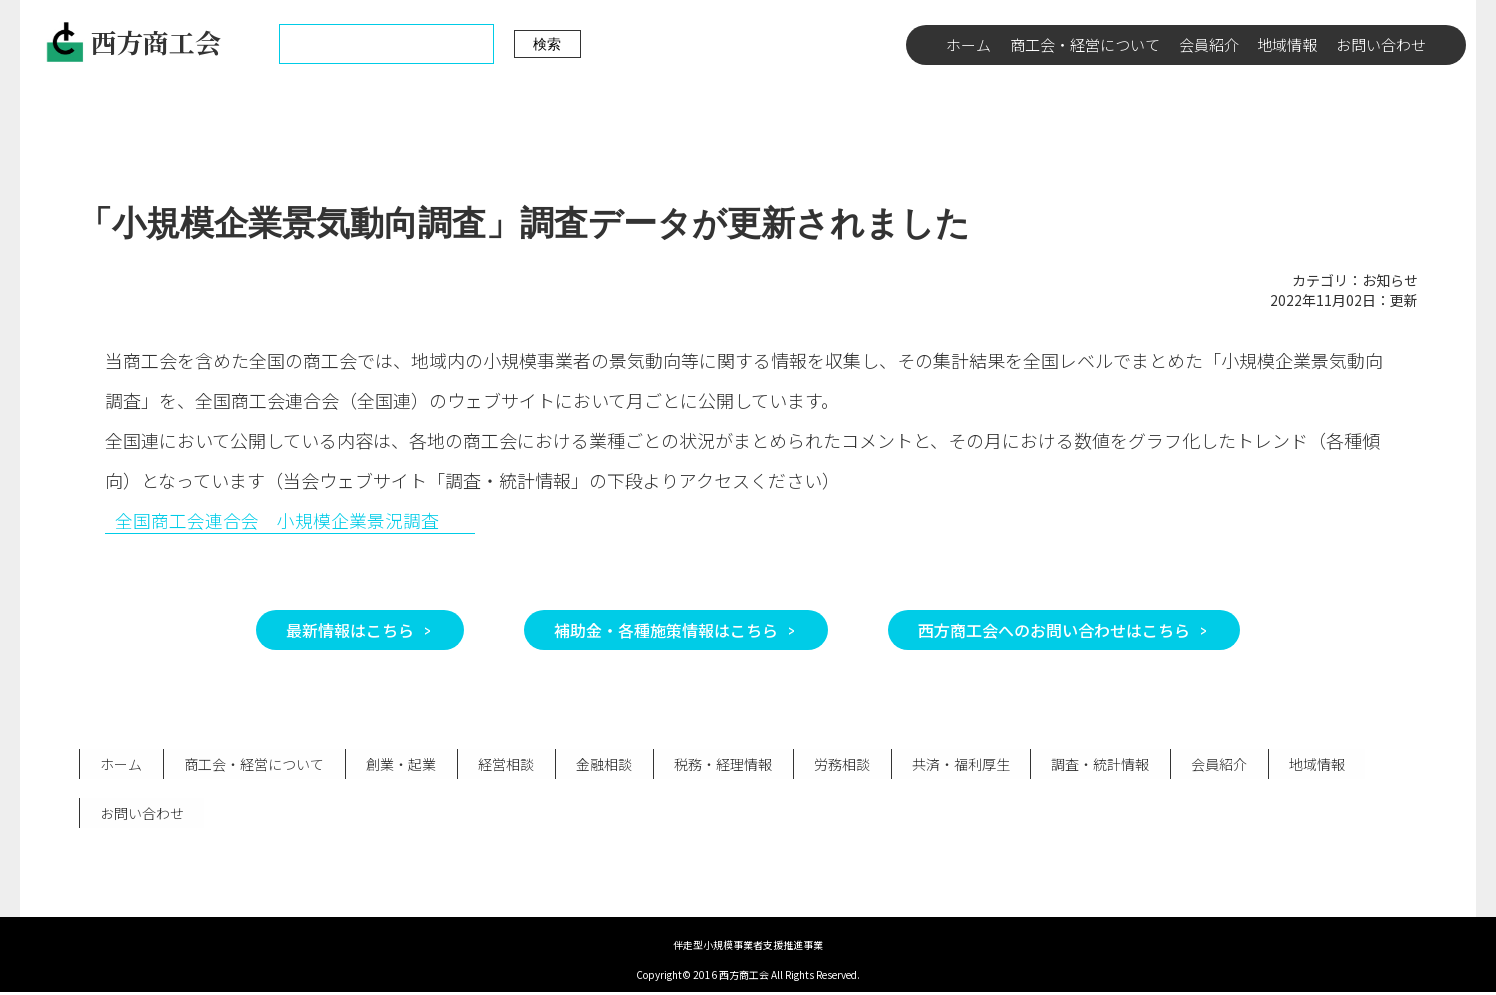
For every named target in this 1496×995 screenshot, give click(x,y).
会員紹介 (1209, 44)
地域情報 (1287, 44)
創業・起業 (398, 765)
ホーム (968, 44)
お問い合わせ (1381, 44)
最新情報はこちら (350, 630)
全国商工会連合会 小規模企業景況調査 (277, 520)
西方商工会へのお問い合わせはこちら (1054, 630)
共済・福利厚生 (953, 765)
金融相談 (599, 765)
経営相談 (502, 765)
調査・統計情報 (1092, 765)
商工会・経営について (1085, 44)
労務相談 (835, 765)
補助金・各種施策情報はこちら (666, 630)
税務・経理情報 (717, 765)
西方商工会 (133, 42)
